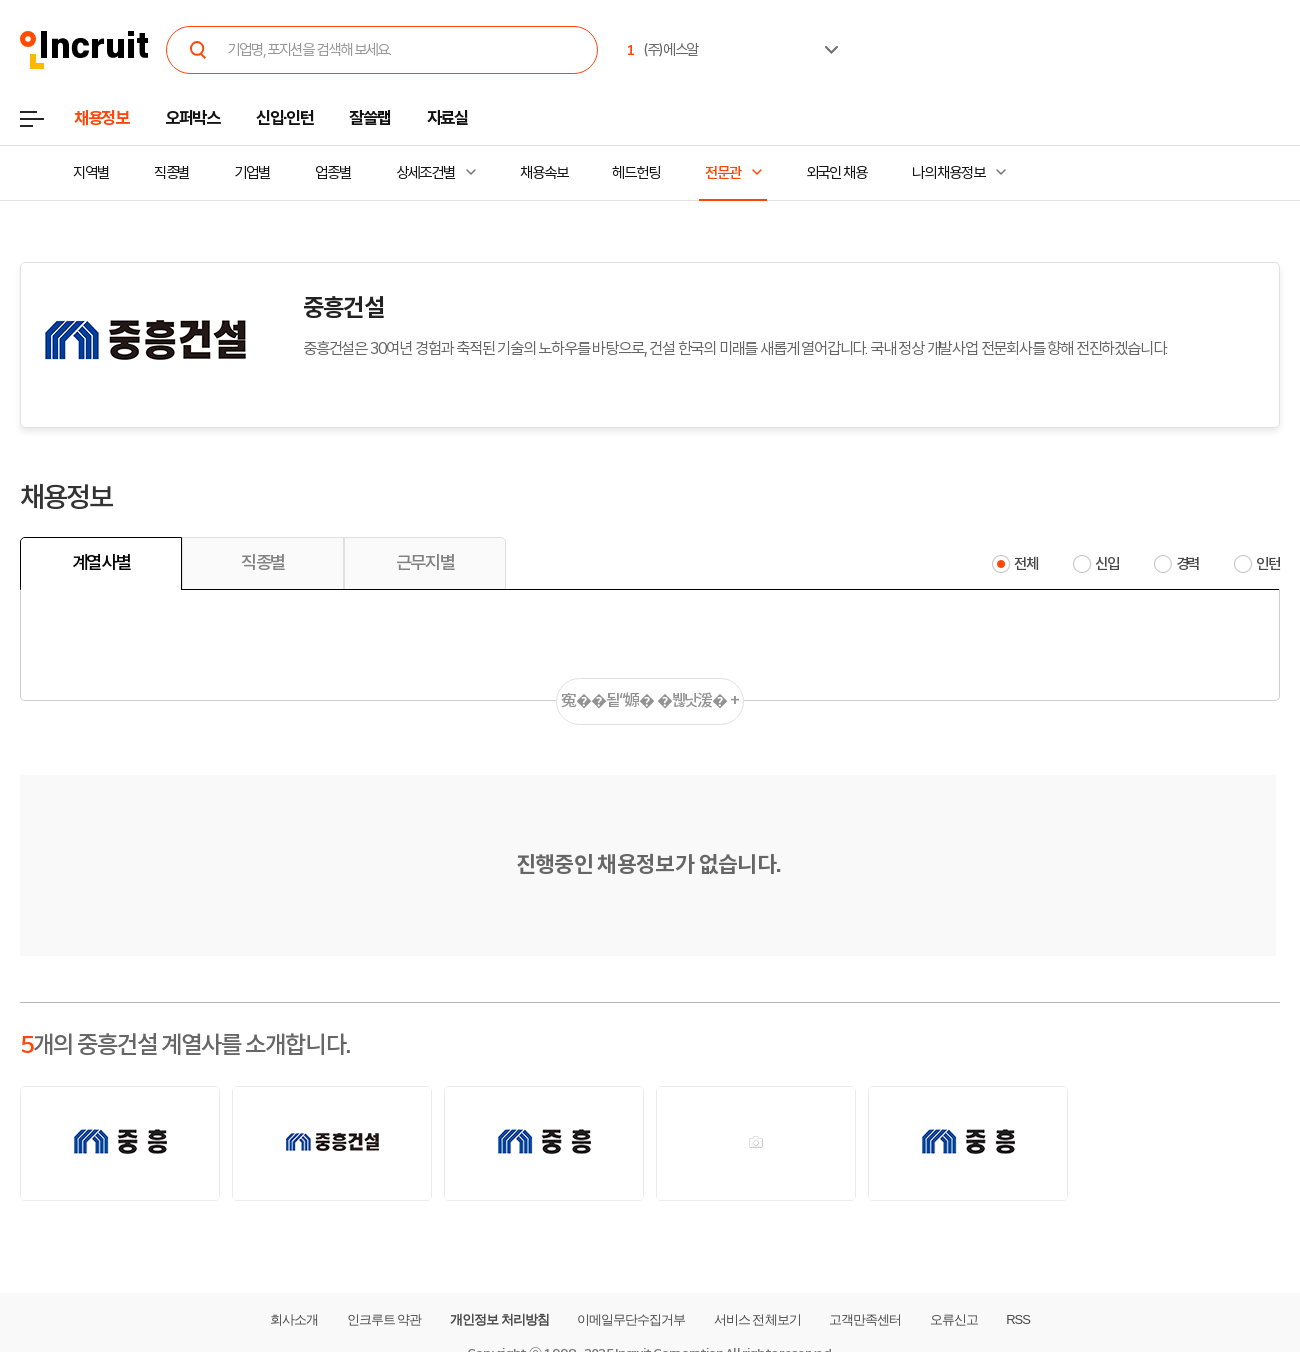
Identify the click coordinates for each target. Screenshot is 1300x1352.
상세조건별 (425, 173)
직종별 (172, 173)
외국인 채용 (836, 173)
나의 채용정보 (948, 173)
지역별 (91, 173)
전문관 (723, 173)
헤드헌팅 (636, 173)
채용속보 (544, 173)
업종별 (333, 173)
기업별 (252, 173)
